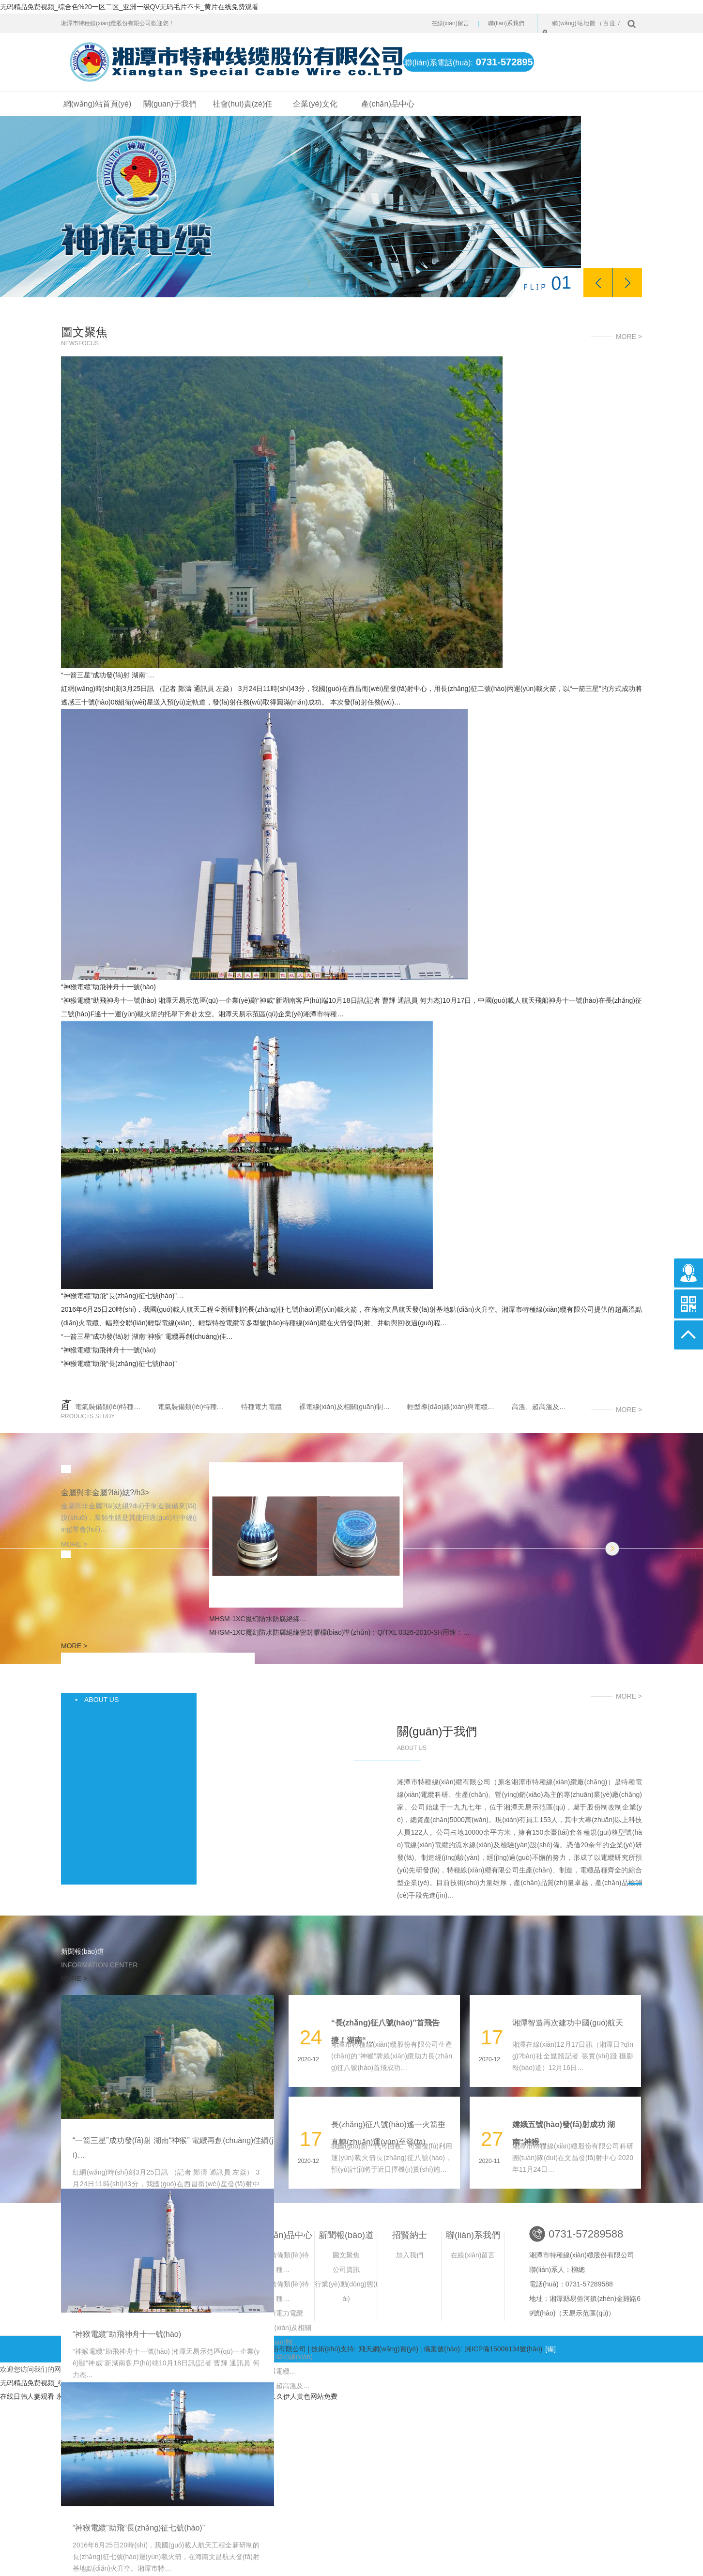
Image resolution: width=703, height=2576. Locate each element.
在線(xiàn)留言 (450, 23)
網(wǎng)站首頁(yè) (97, 104)
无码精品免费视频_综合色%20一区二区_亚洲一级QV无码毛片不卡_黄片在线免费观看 (129, 7)
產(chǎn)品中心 (387, 104)
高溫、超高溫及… (539, 1407)
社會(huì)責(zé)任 (243, 104)
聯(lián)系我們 (506, 23)
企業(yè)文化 (315, 104)
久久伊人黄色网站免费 (303, 2396)
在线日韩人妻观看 (27, 2396)
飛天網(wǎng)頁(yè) (388, 2349)
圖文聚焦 (346, 2255)
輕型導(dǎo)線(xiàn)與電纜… (450, 1407)
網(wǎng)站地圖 (574, 23)
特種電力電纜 (261, 1407)
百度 (609, 23)
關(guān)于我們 (170, 104)
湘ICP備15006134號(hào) (503, 2349)
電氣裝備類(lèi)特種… (107, 1407)
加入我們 (409, 2255)
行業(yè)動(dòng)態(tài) (346, 2291)
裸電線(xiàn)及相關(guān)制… (344, 1407)
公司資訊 (346, 2269)
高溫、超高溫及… (283, 2386)
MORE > (629, 336)
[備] (550, 2349)
